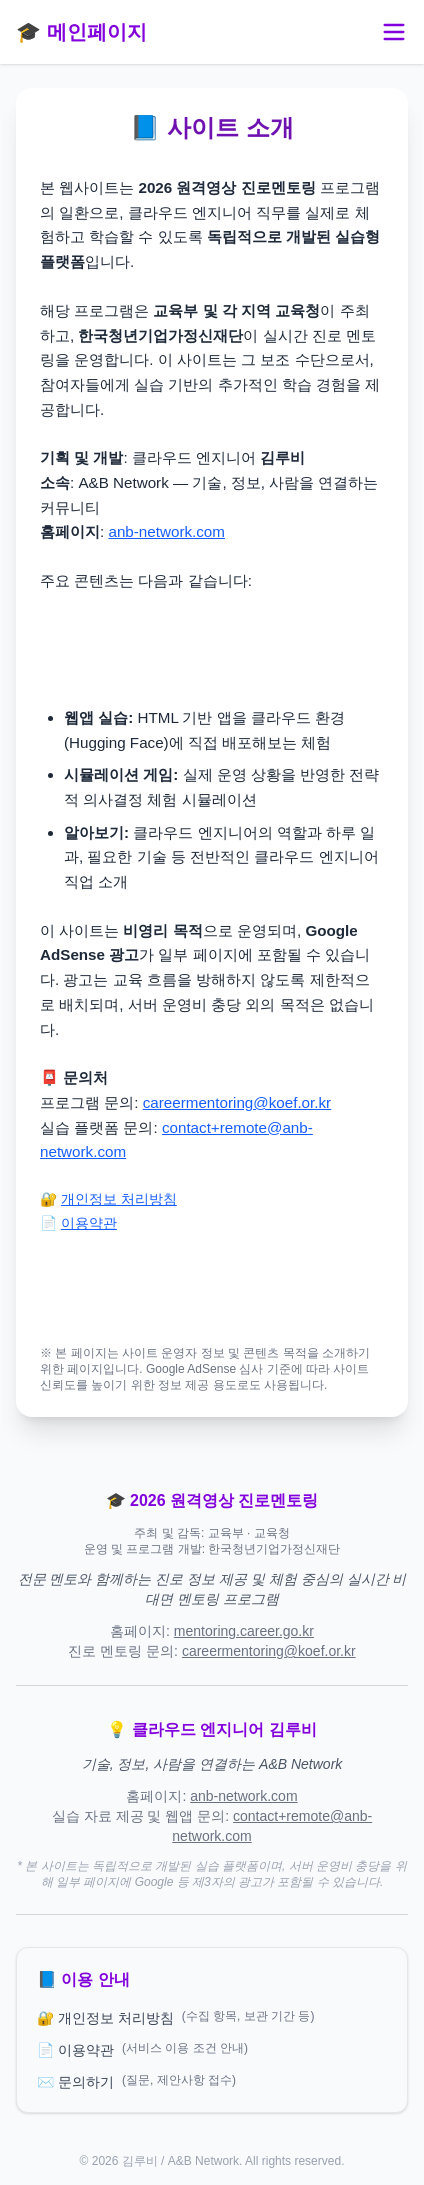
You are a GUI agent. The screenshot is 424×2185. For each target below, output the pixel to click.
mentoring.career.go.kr (244, 1631)
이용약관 (89, 1223)
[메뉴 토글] (394, 32)
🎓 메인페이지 (81, 32)
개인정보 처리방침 (119, 1199)
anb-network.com (166, 531)
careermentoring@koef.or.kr (237, 1102)
